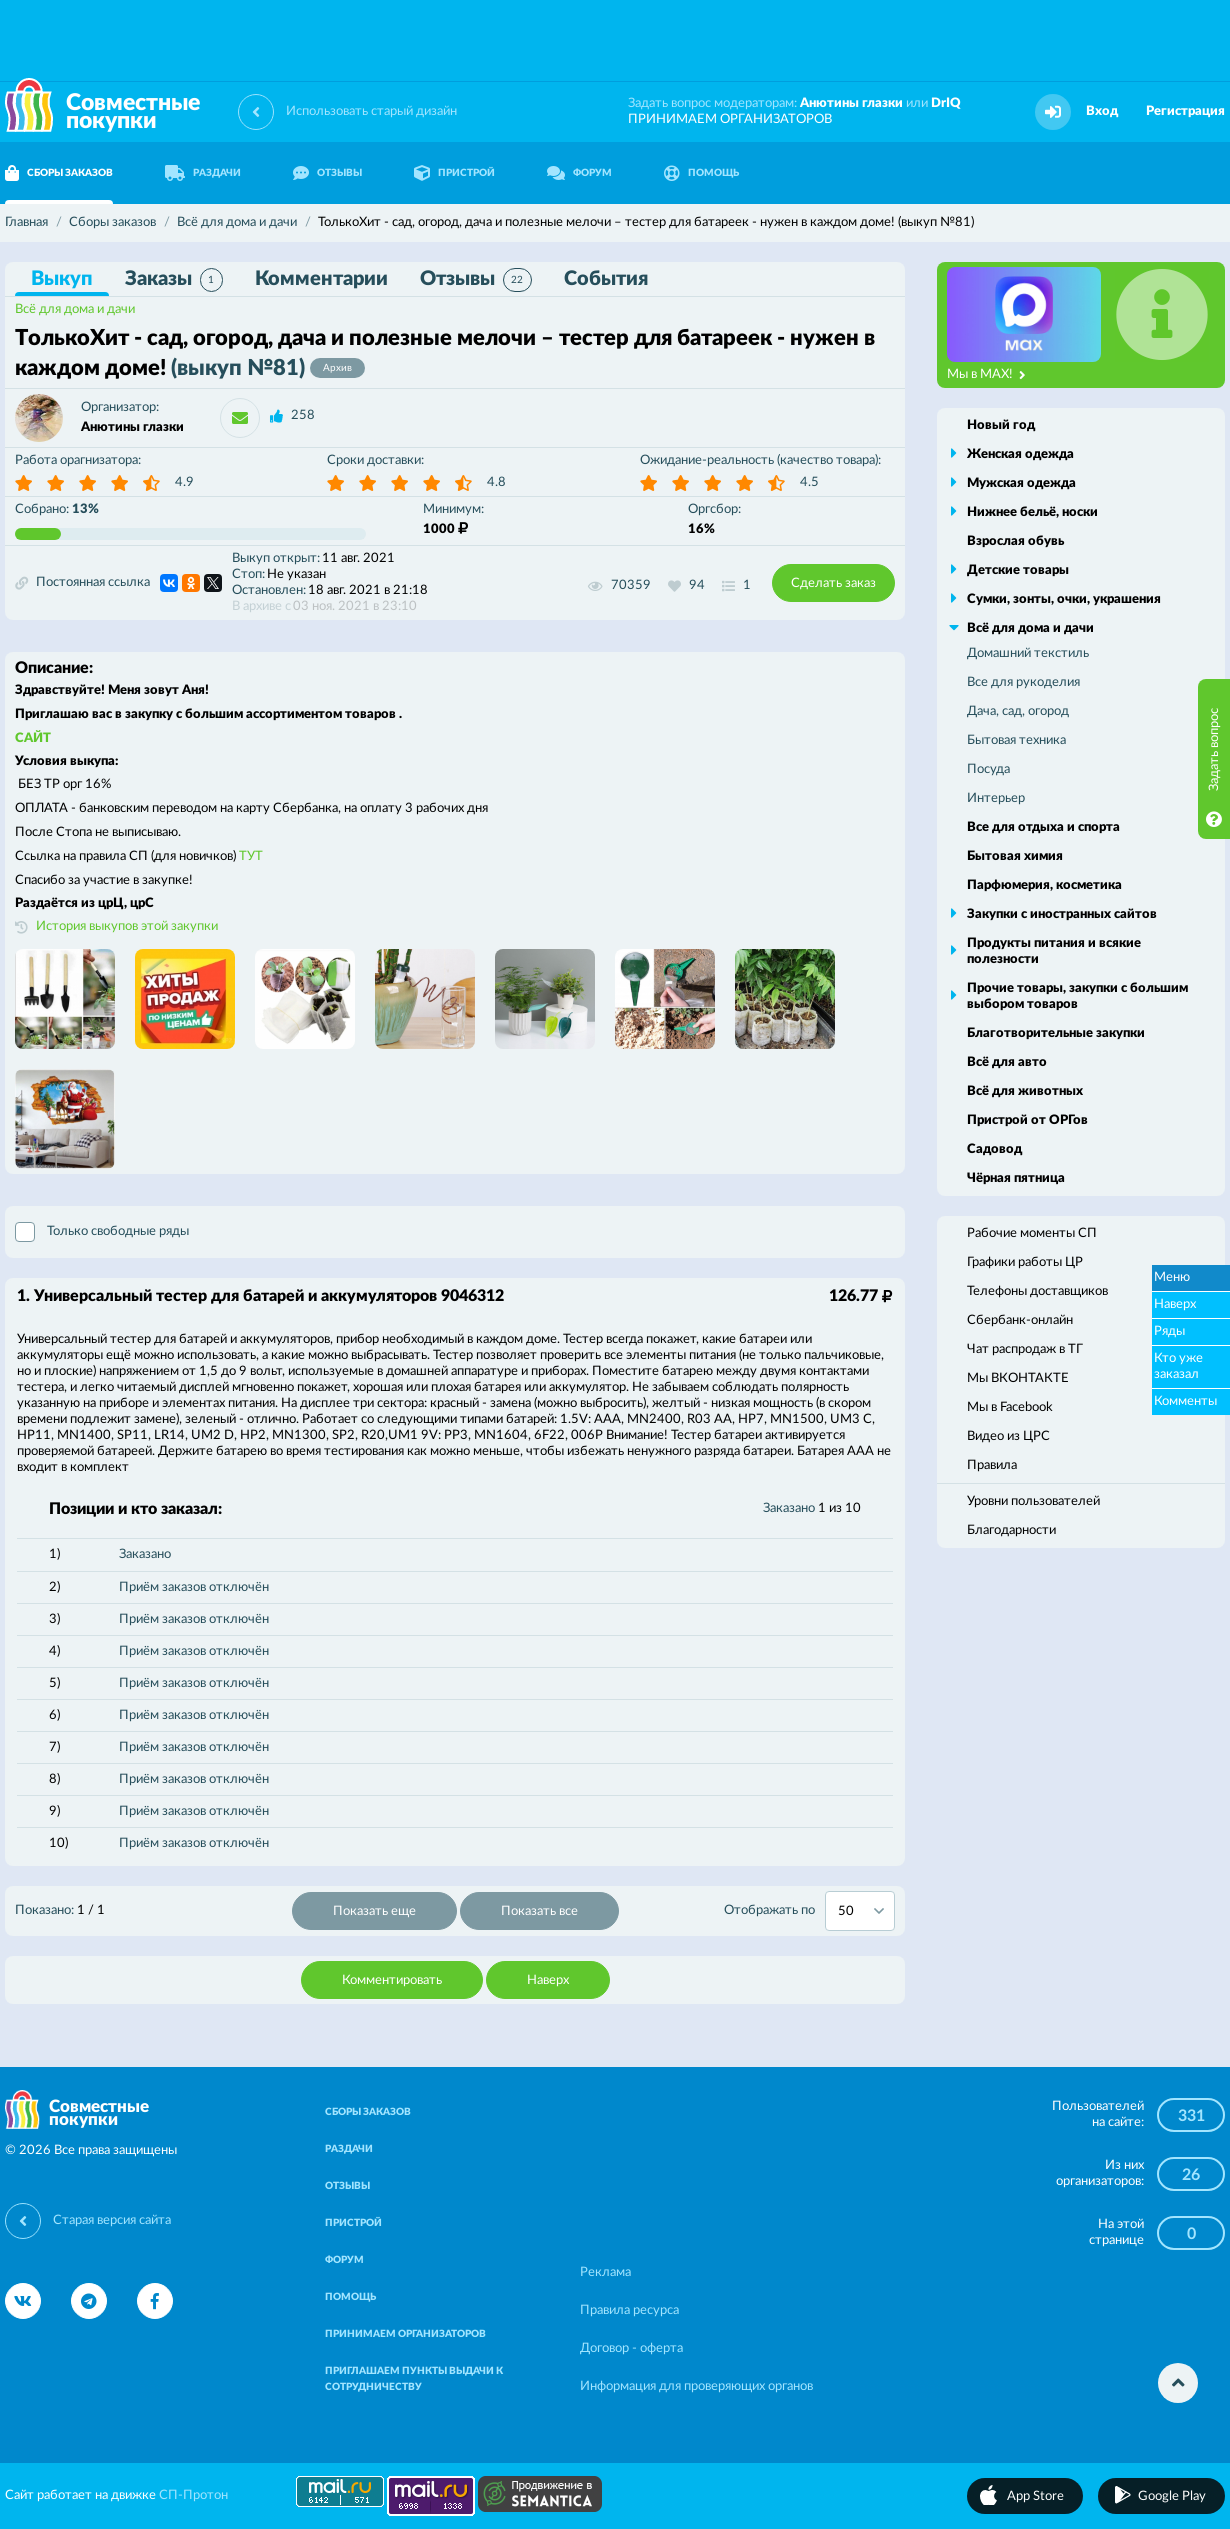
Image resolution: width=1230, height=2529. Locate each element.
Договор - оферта (631, 2348)
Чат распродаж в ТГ (1025, 1349)
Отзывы (476, 280)
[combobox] (860, 1911)
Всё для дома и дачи (75, 309)
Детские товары (1018, 570)
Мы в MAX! (986, 375)
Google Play (1172, 2496)
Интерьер (996, 798)
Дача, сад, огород (1018, 711)
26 (1191, 2175)
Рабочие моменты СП (1032, 1233)
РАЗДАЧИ (203, 173)
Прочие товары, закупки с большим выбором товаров (1077, 996)
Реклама (605, 2272)
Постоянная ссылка (82, 583)
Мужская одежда (1021, 483)
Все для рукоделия (1023, 682)
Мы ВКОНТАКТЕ (1018, 1378)
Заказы (174, 280)
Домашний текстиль (1028, 653)
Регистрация (1185, 111)
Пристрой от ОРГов (1027, 1120)
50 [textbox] (846, 1911)
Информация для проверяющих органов (696, 2386)
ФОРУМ (579, 173)
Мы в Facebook (1010, 1407)
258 (303, 415)
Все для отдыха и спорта (1043, 827)
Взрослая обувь (1015, 541)
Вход (1102, 111)
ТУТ (251, 856)
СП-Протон (193, 2495)
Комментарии (321, 279)
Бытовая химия (1015, 856)
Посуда (988, 769)
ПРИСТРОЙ (454, 173)
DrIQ (946, 103)
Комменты (1185, 1401)
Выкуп (62, 279)
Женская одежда (1020, 454)
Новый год (1001, 425)
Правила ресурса (629, 2310)
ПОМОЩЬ (701, 173)
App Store (1035, 2496)
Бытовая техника (1016, 740)
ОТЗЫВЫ (327, 173)
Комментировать (392, 1980)
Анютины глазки (851, 103)
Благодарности (1011, 1530)
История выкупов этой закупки (127, 926)
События (606, 279)
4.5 (809, 482)
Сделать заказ (833, 583)
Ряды (1169, 1331)
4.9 (184, 482)
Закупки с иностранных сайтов (1062, 914)
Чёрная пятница (1016, 1178)
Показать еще (374, 1911)
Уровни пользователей (1033, 1501)
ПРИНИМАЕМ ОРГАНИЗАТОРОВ (730, 119)
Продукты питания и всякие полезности (1054, 951)
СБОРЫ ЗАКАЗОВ (368, 2112)
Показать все (539, 1911)
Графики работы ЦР (1025, 1262)
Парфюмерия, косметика (1044, 885)
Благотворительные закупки (1056, 1033)
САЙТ (33, 738)
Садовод (994, 1149)
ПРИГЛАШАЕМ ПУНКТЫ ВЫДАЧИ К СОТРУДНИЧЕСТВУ (414, 2379)
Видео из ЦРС (1008, 1436)
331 (1191, 2116)
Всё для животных (1025, 1091)
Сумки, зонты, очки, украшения (1064, 599)
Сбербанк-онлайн (1020, 1320)
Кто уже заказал (1178, 1366)
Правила (992, 1465)
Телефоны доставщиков (1037, 1291)
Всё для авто (1007, 1062)
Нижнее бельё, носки (1032, 512)
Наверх (548, 1980)
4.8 (496, 482)
